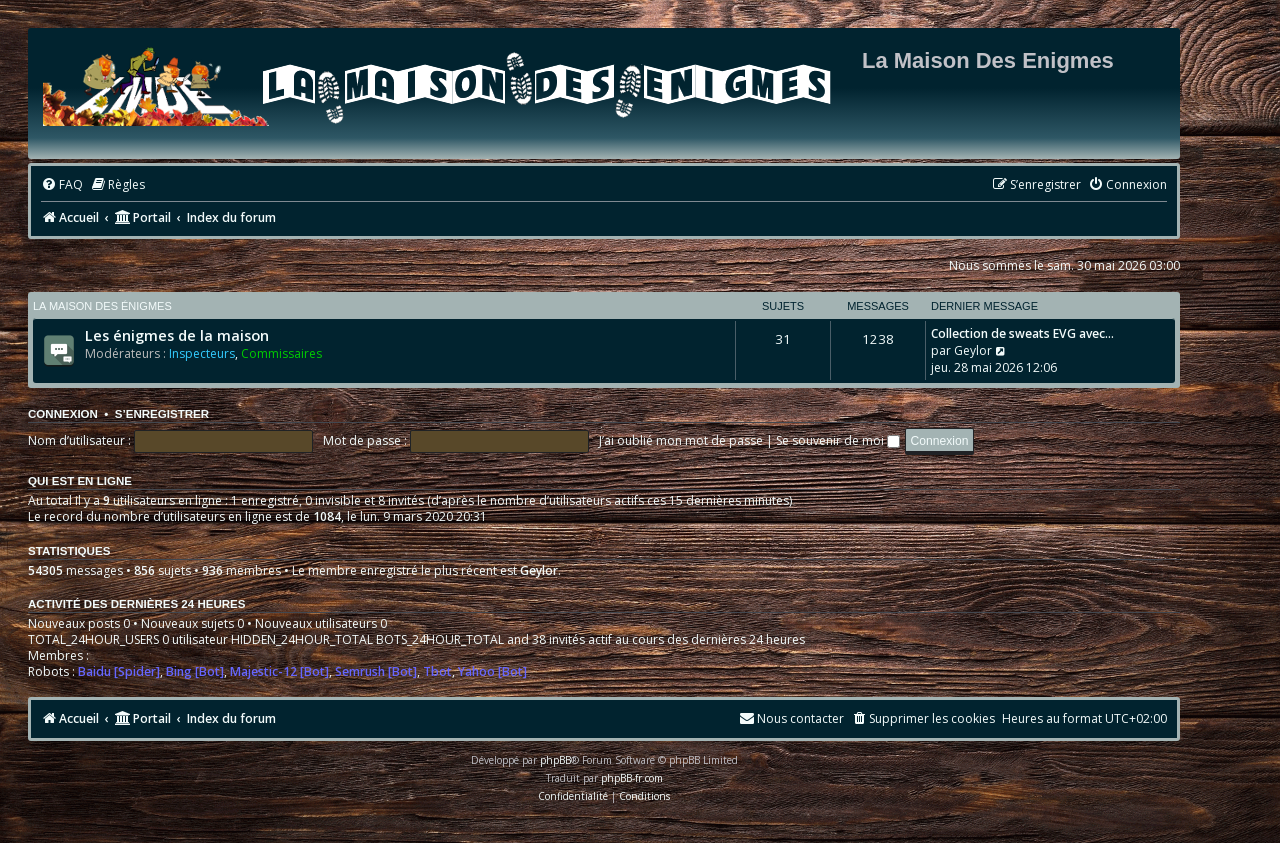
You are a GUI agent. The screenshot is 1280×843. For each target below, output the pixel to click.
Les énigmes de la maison (177, 335)
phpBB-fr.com (632, 778)
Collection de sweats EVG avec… (1022, 333)
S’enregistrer (162, 414)
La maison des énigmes (102, 306)
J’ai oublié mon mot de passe (681, 440)
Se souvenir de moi (838, 440)
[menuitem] (62, 185)
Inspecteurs (202, 353)
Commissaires (281, 353)
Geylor (973, 350)
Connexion (63, 414)
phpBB (555, 760)
